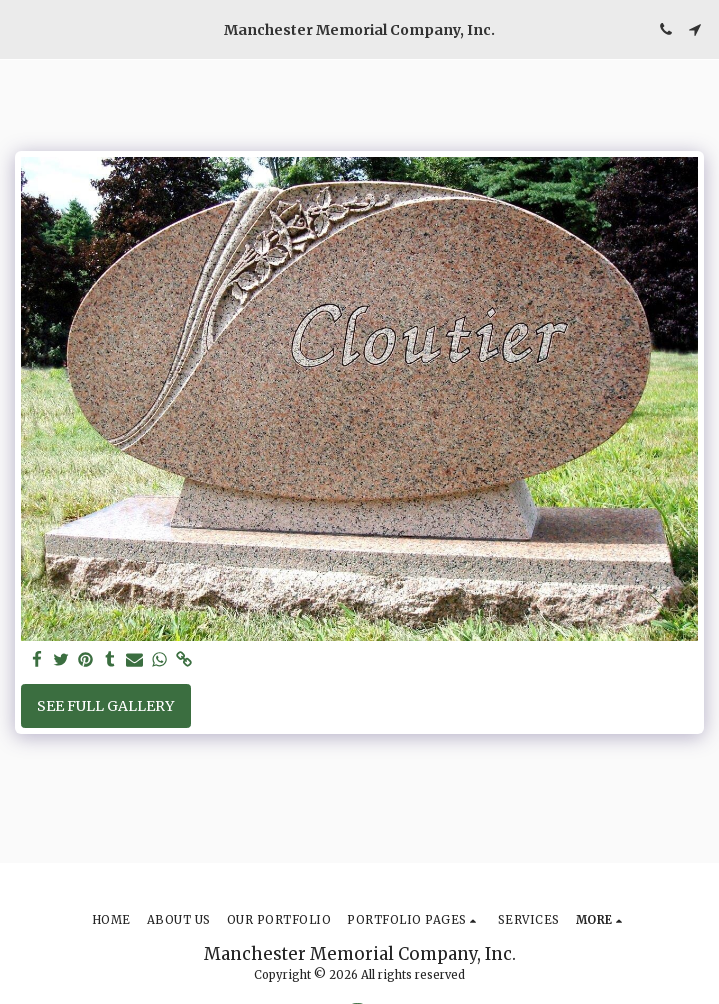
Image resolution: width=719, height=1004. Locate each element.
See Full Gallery (105, 706)
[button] (22, 28)
